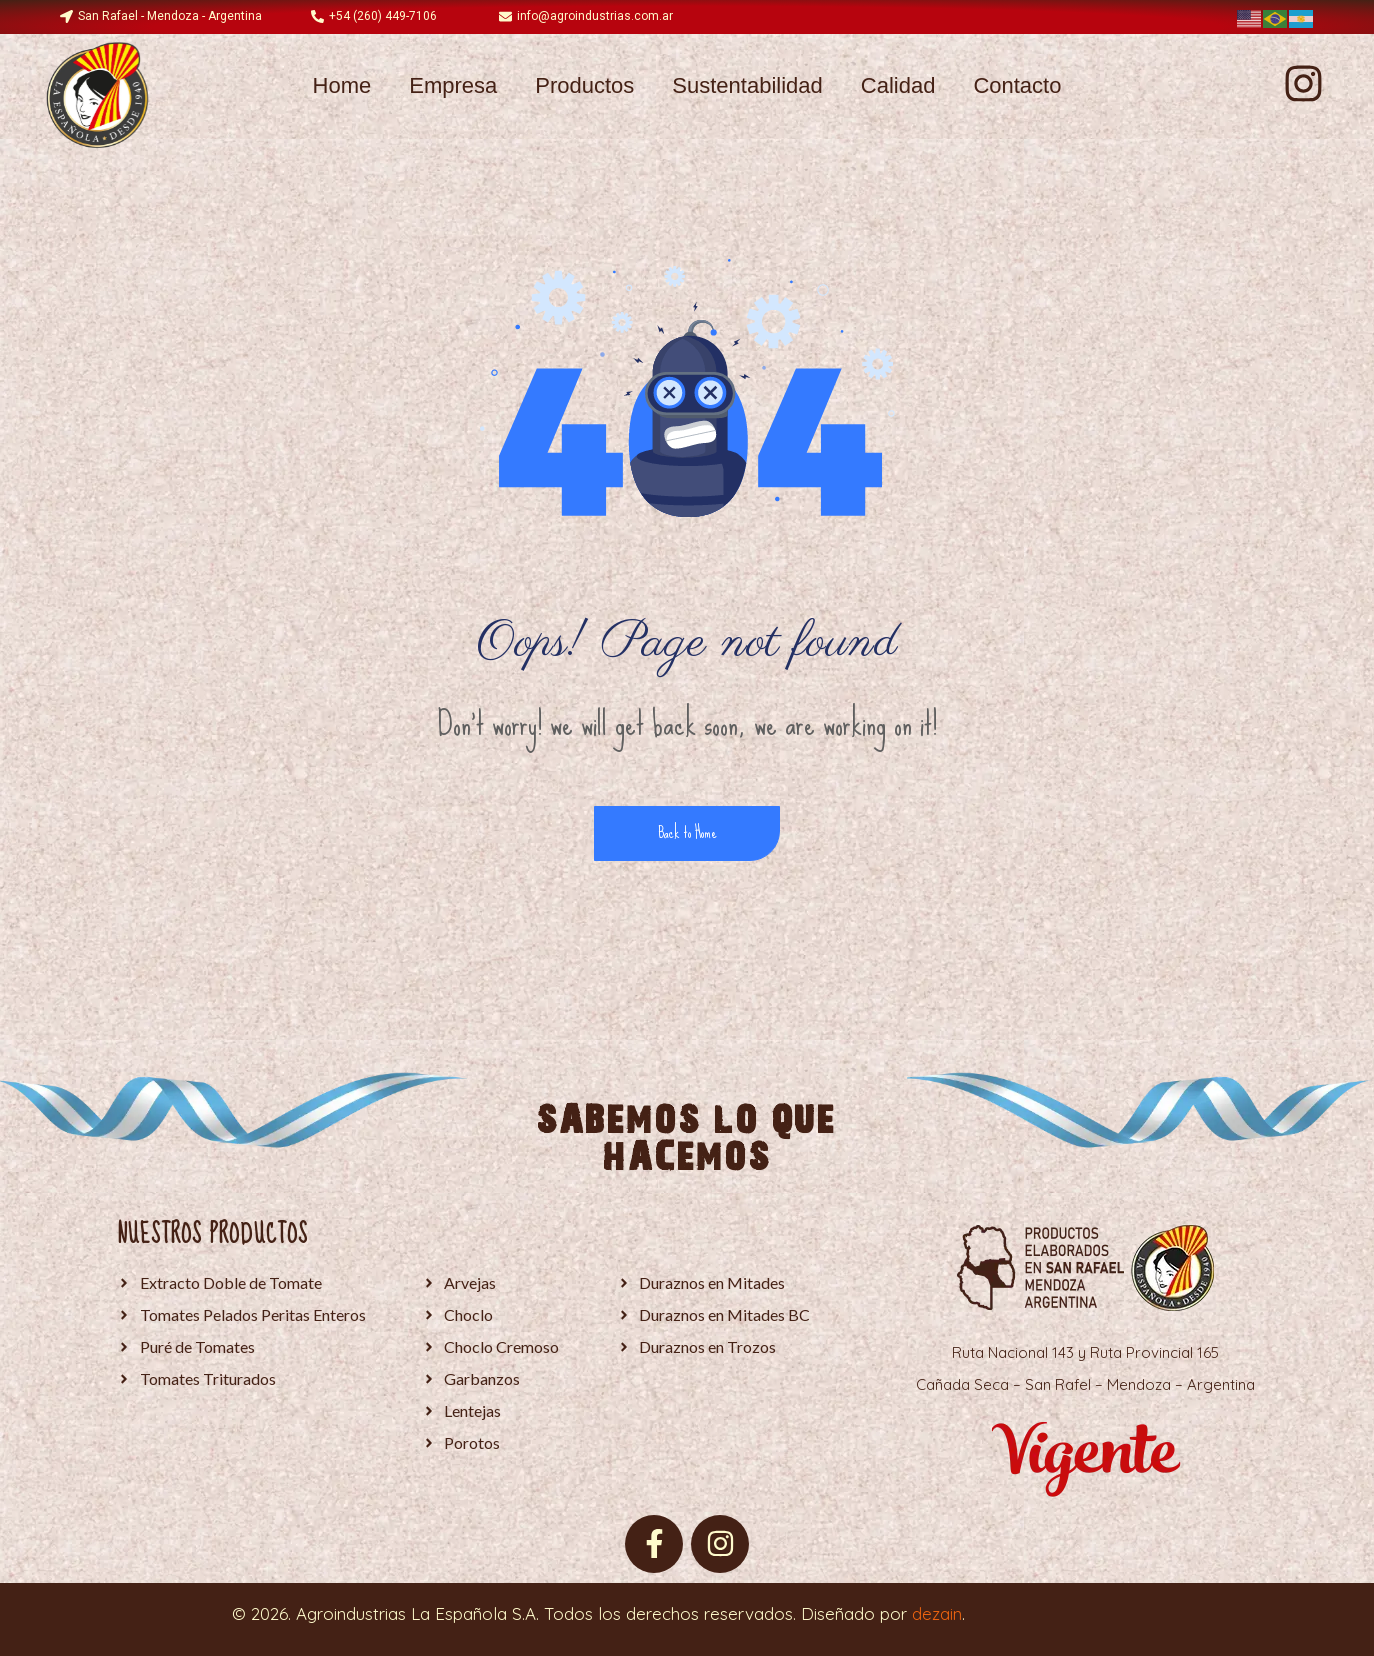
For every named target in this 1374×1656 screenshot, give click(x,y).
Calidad (898, 85)
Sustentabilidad (747, 85)
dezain (937, 1613)
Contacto (1017, 85)
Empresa (453, 85)
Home (342, 85)
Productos (584, 85)
